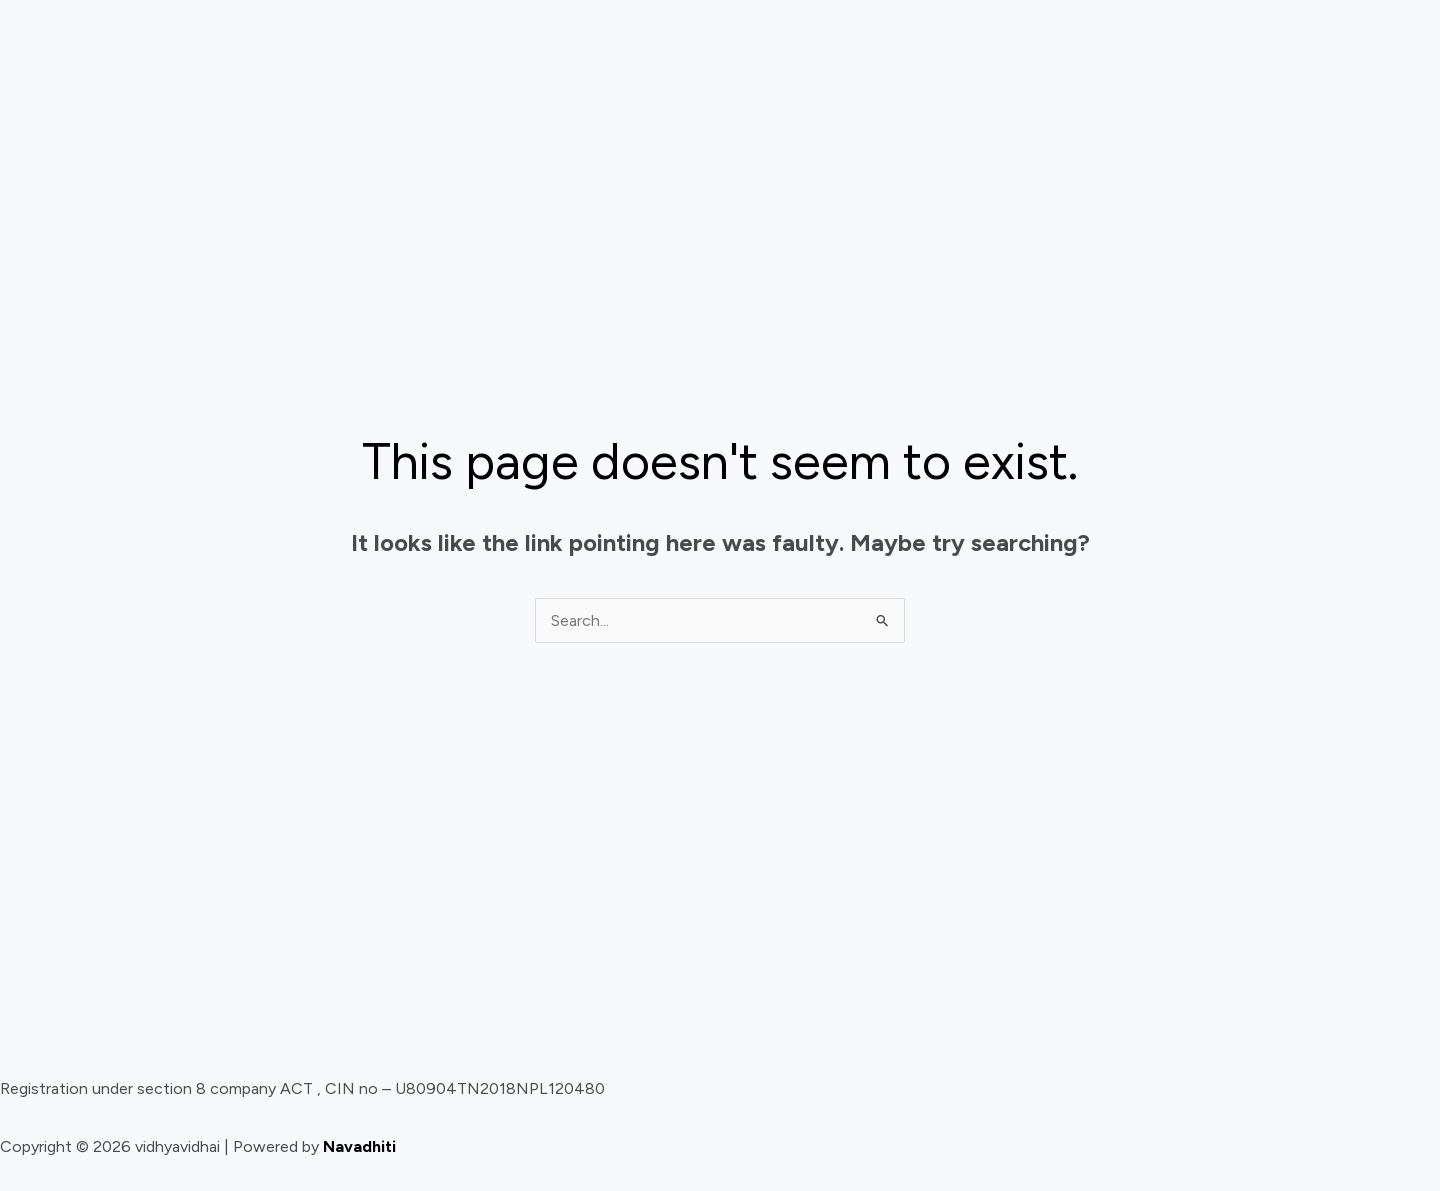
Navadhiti (359, 1146)
